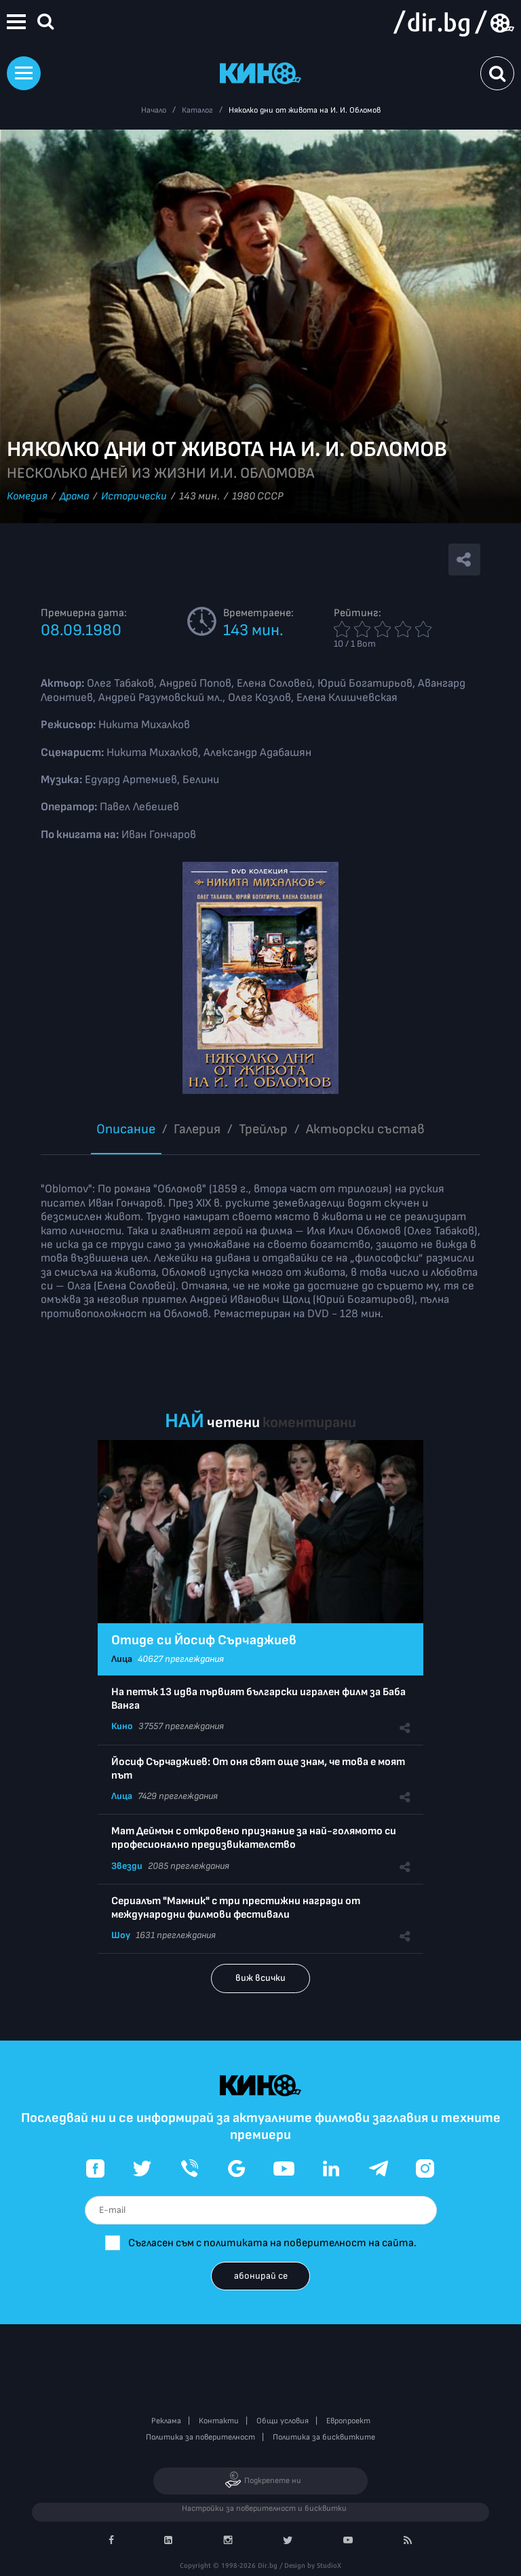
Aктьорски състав (365, 1129)
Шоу (120, 1935)
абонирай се (261, 2275)
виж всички (260, 1978)
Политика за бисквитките (324, 2437)
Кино (122, 1726)
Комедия (27, 496)
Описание (125, 1129)
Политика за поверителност (200, 2437)
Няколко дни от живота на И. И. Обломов (305, 110)
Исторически (134, 496)
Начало (153, 110)
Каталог (197, 110)
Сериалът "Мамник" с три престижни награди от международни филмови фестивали (235, 1908)
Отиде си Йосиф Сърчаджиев (203, 1640)
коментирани (309, 1422)
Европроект (348, 2421)
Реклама (166, 2421)
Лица (121, 1659)
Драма (74, 496)
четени (233, 1422)
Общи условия (282, 2421)
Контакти (219, 2421)
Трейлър (263, 1129)
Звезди (126, 1866)
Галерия (197, 1129)
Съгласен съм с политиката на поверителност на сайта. (272, 2243)
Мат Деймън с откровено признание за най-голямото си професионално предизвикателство (253, 1838)
